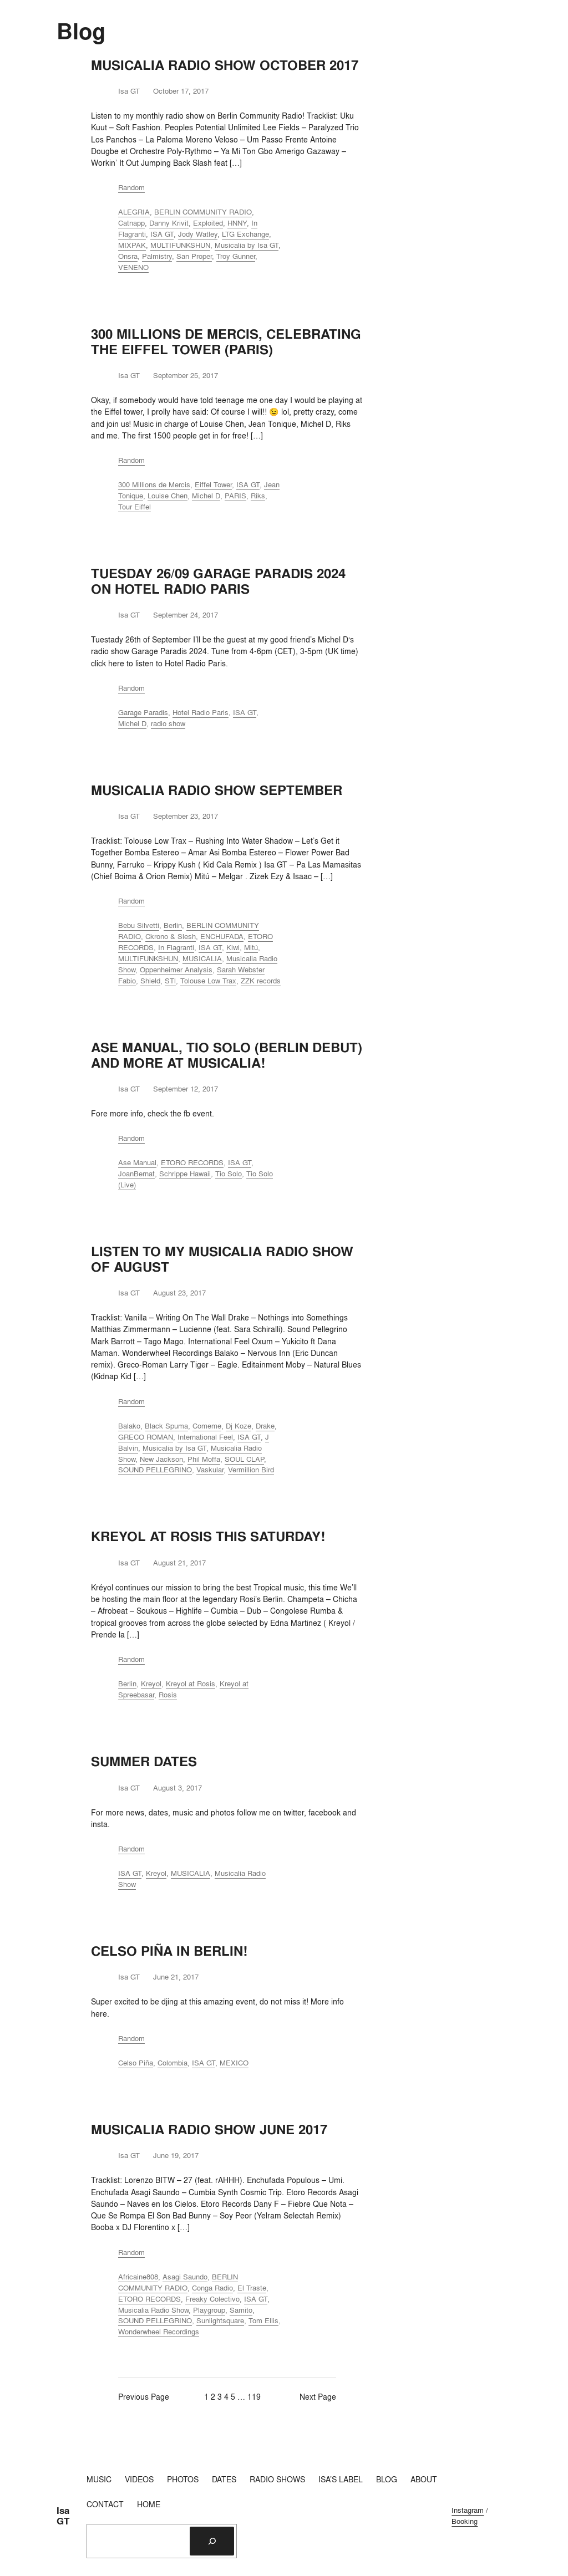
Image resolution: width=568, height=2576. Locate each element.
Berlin (173, 925)
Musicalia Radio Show (153, 2310)
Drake (265, 1426)
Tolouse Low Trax (208, 981)
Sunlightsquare (220, 2320)
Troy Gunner (235, 256)
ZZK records (261, 981)
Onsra (128, 256)
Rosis (168, 1695)
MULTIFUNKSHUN (180, 245)
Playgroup (209, 2310)
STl (170, 981)
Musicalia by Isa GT (246, 245)
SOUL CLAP (244, 1459)
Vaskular (210, 1470)
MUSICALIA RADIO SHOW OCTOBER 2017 (224, 65)
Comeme (206, 1426)
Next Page (318, 2396)
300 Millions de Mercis (154, 484)
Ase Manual (137, 1162)
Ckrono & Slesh (170, 936)
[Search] (212, 2541)
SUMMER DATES (144, 1761)
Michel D (206, 496)
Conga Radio (212, 2288)
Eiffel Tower (213, 484)
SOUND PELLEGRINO (155, 1470)
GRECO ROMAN (145, 1437)
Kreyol (151, 1684)
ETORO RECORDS (192, 1162)
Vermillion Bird (251, 1470)
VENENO (133, 267)
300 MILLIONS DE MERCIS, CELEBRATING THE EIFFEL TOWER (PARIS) (226, 342)
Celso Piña (135, 2063)
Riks (258, 496)
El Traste (251, 2288)
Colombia (172, 2063)
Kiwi (233, 947)
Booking (465, 2521)
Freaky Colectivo (212, 2299)
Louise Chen (167, 496)
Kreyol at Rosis (190, 1684)
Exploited (208, 223)
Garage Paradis (143, 712)
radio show (168, 723)
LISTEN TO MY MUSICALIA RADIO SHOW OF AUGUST (222, 1259)
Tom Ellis (263, 2320)
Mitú (251, 947)
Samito (241, 2310)
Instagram (468, 2510)
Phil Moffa (203, 1459)
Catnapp (131, 223)
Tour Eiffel (134, 507)
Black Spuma (166, 1426)
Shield (150, 981)
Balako (129, 1426)
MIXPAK (132, 245)
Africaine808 (138, 2277)
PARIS (235, 496)
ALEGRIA (134, 212)
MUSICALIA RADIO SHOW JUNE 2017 (209, 2130)
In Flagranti (176, 947)
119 (254, 2396)
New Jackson (161, 1459)
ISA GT (162, 234)
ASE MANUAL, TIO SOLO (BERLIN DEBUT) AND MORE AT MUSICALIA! (226, 1055)
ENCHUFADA (222, 936)
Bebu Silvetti (138, 925)
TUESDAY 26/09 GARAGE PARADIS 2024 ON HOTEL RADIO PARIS (218, 581)
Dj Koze (238, 1426)
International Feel (205, 1437)
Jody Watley (197, 234)
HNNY (237, 223)
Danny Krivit (169, 223)
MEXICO (234, 2063)
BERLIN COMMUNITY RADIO (203, 212)
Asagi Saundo (185, 2277)
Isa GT (63, 2516)
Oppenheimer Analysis (176, 970)
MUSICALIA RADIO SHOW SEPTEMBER (216, 790)
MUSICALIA (202, 958)
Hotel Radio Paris (201, 712)
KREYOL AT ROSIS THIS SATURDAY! (208, 1536)
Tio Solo (228, 1174)
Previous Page (143, 2396)
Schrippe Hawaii (185, 1174)
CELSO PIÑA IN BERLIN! (169, 1951)
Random (131, 187)
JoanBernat (136, 1174)
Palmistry (157, 256)
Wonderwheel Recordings (158, 2332)
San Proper (194, 256)
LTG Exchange (245, 234)
